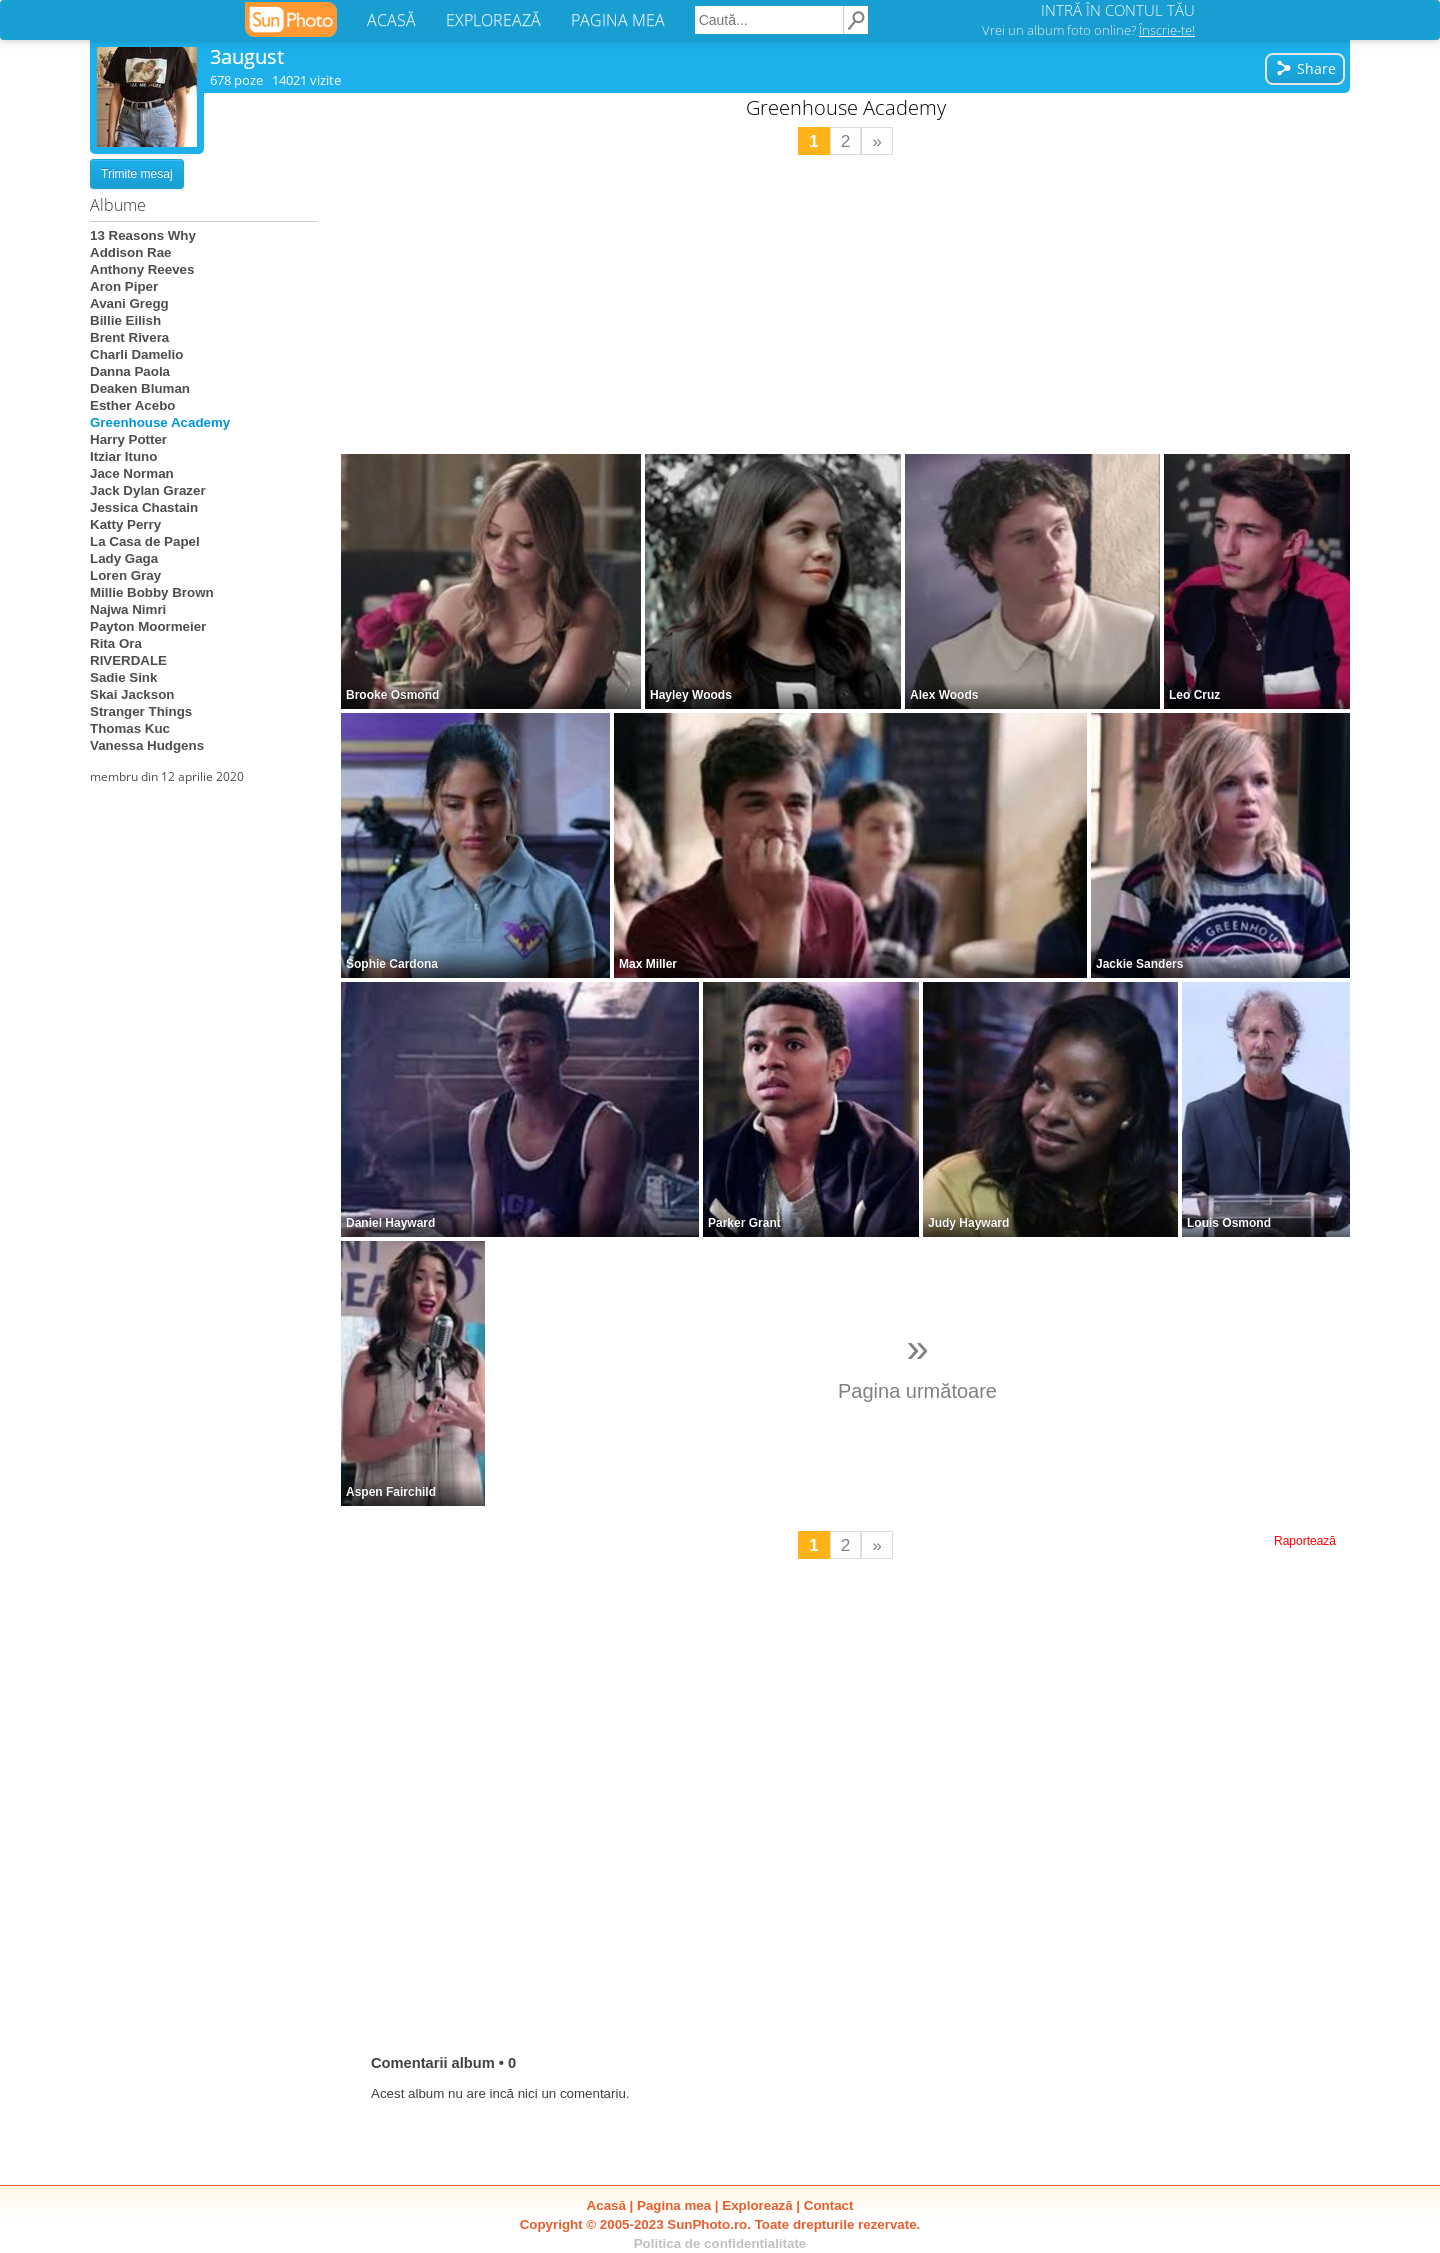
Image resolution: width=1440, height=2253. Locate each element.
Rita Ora (116, 643)
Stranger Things (141, 711)
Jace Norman (132, 473)
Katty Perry (125, 524)
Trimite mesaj (137, 174)
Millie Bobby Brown (152, 592)
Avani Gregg (129, 303)
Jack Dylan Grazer (148, 490)
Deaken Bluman (140, 388)
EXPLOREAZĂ (493, 20)
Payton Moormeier (148, 626)
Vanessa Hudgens (147, 745)
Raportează (1305, 1541)
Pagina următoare (917, 1364)
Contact (829, 2205)
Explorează (757, 2205)
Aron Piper (124, 286)
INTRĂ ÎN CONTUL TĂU (1118, 10)
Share (1305, 68)
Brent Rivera (129, 337)
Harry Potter (128, 439)
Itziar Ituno (123, 456)
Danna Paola (130, 371)
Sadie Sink (123, 677)
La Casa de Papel (145, 541)
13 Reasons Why (143, 235)
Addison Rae (130, 252)
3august (247, 56)
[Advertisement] (846, 305)
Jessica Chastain (144, 507)
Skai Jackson (132, 694)
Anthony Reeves (142, 269)
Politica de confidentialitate (720, 2243)
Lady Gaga (124, 558)
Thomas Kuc (130, 728)
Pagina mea (674, 2205)
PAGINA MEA (618, 20)
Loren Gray (125, 575)
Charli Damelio (136, 354)
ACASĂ (391, 20)
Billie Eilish (125, 320)
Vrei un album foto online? (1088, 30)
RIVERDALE (128, 660)
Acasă (606, 2205)
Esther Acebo (132, 405)
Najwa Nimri (128, 609)
